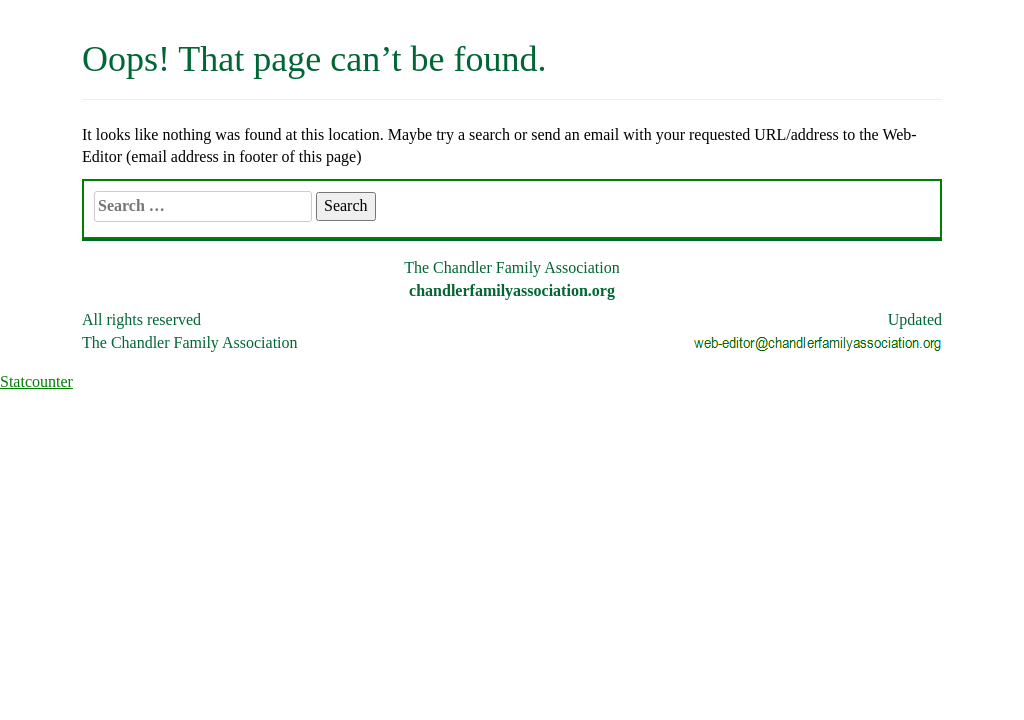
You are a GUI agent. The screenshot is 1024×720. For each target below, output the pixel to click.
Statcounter (36, 381)
